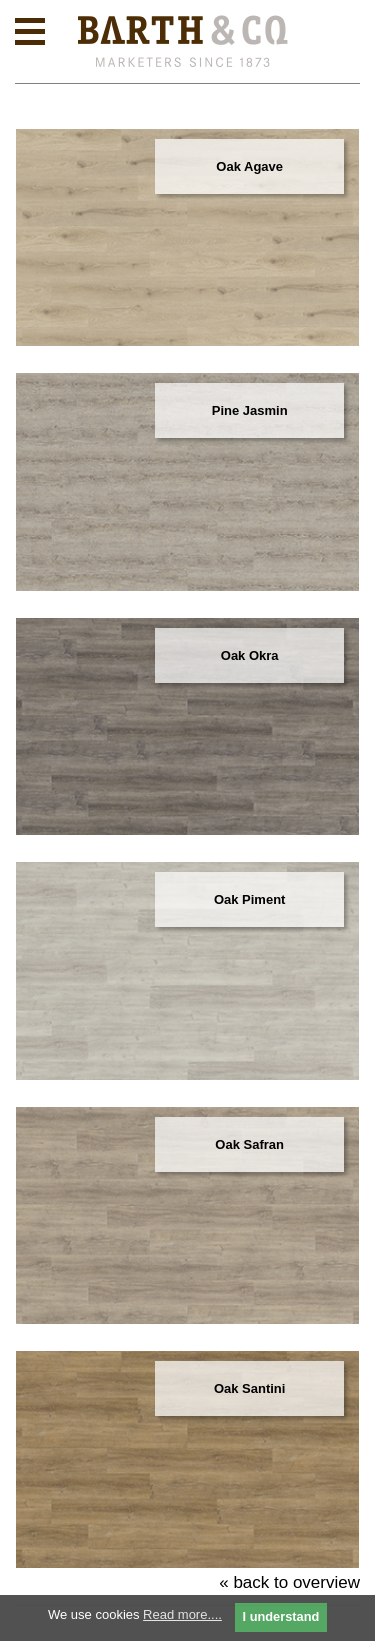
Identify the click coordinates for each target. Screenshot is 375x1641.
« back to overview (289, 1582)
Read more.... (182, 1614)
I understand (281, 1616)
